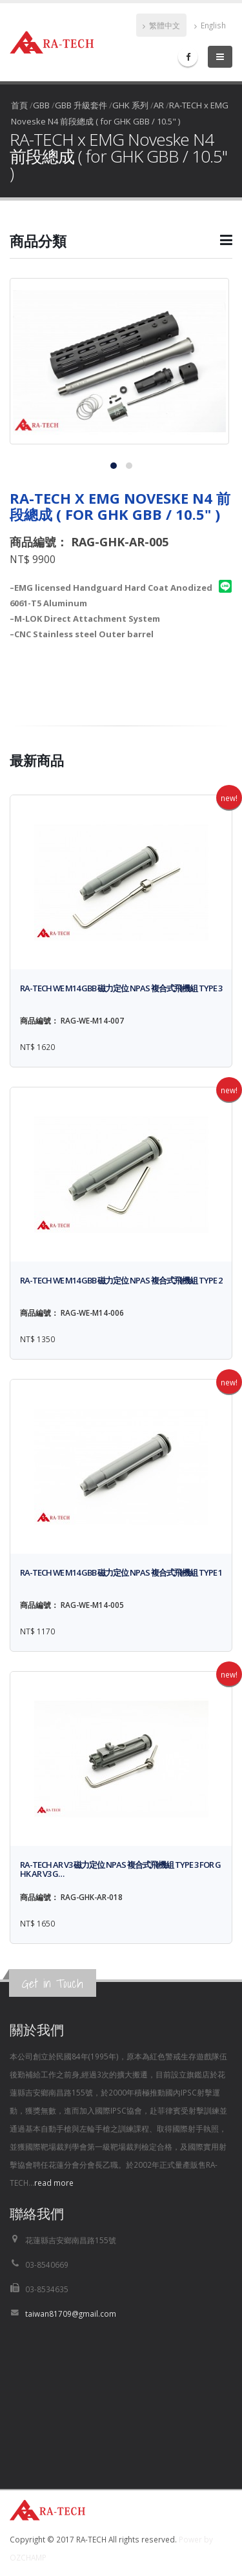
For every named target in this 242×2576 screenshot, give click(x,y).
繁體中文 (161, 25)
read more (54, 2182)
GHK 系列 (130, 105)
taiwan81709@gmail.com (70, 2313)
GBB (41, 105)
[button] (121, 246)
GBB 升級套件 (81, 105)
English (210, 25)
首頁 (19, 105)
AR (159, 105)
